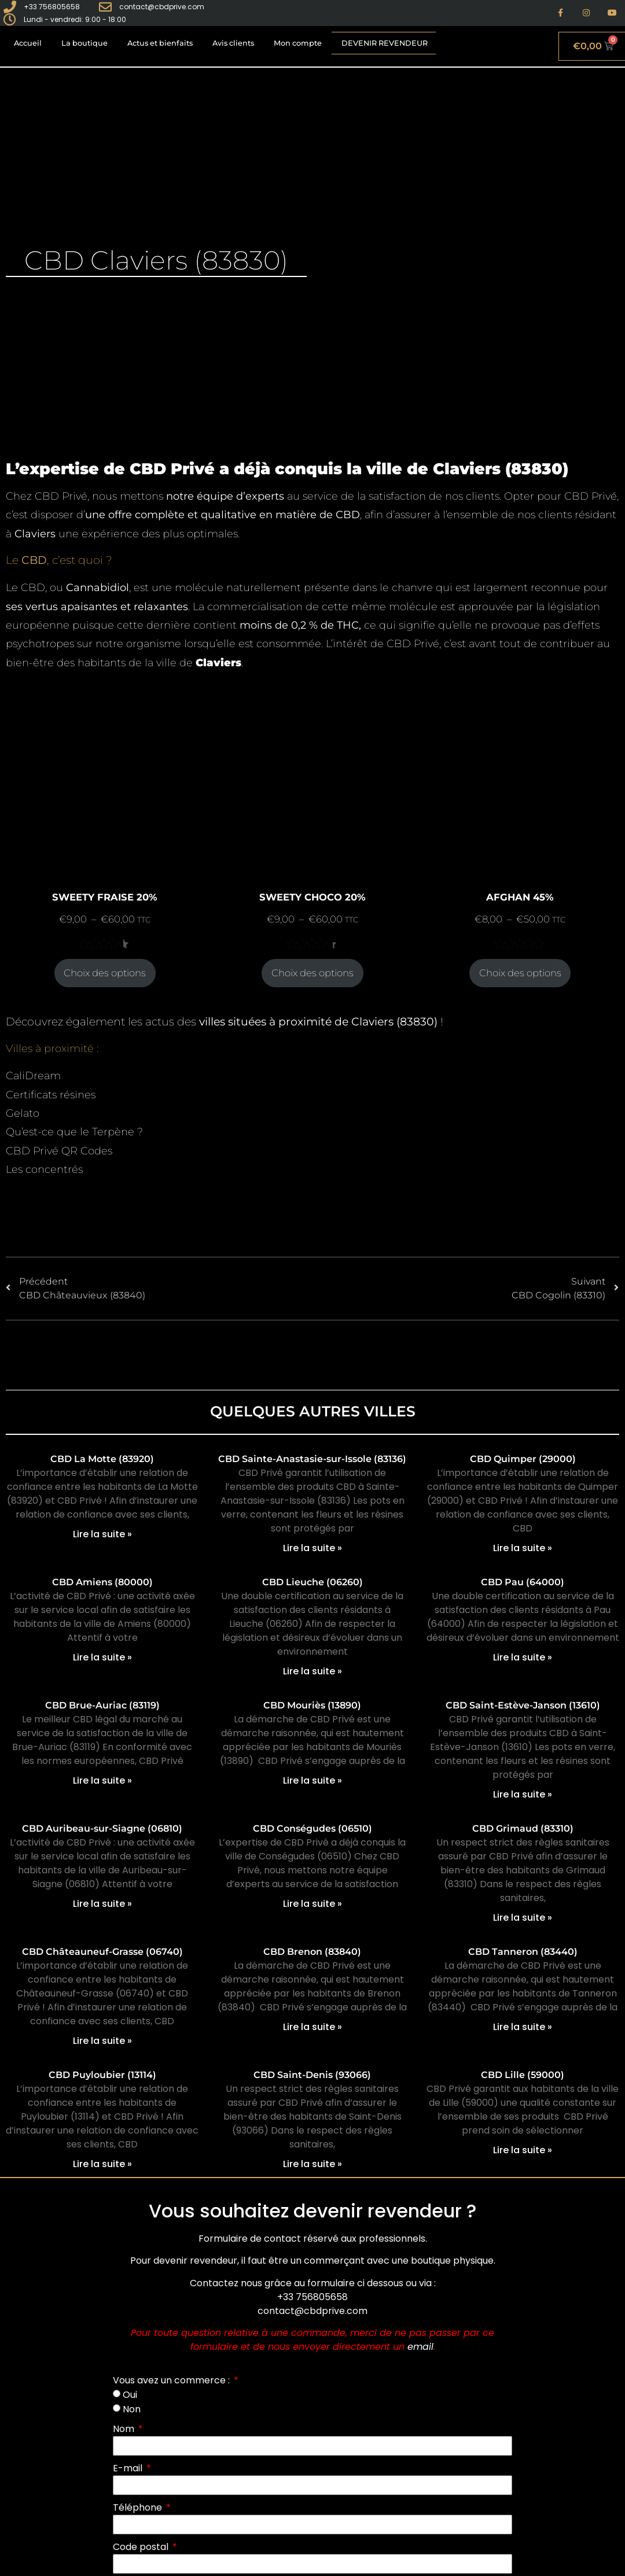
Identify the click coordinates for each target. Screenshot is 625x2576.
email (420, 2346)
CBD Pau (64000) (522, 1582)
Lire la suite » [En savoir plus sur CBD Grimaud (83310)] (522, 1917)
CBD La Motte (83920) (102, 1458)
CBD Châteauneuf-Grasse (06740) (102, 1951)
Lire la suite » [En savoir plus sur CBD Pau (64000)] (522, 1657)
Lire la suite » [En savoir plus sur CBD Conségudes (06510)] (312, 1903)
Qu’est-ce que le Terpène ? (74, 1131)
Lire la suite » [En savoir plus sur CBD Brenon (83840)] (312, 2027)
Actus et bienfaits (160, 43)
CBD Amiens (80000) (102, 1582)
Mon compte (298, 43)
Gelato (22, 1113)
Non (132, 2409)
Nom (125, 2428)
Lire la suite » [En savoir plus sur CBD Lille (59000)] (522, 2150)
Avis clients (233, 43)
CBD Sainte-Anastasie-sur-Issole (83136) (312, 1458)
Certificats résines (50, 1094)
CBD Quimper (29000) (523, 1458)
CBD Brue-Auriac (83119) (102, 1705)
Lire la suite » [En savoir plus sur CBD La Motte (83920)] (102, 1534)
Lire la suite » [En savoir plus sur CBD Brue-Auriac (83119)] (102, 1780)
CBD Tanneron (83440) (523, 1951)
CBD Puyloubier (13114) (102, 2074)
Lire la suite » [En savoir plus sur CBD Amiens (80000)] (102, 1657)
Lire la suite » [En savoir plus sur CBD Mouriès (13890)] (312, 1780)
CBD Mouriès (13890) (312, 1705)
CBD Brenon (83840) (312, 1951)
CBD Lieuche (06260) (312, 1582)
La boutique (84, 43)
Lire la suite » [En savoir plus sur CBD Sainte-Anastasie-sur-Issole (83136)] (312, 1548)
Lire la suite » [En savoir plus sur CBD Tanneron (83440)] (522, 2027)
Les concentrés (44, 1169)
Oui (130, 2394)
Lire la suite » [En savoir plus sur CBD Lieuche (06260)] (312, 1671)
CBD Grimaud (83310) (522, 1828)
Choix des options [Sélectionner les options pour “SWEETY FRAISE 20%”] (105, 973)
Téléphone (138, 2507)
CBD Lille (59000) (522, 2074)
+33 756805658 (312, 2297)
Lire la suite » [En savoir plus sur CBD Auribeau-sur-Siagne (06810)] (102, 1903)
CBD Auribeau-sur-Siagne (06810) (102, 1828)
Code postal (142, 2546)
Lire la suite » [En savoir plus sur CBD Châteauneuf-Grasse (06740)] (102, 2040)
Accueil (28, 43)
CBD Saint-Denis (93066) (312, 2074)
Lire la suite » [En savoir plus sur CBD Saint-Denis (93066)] (312, 2164)
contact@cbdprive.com (312, 2310)
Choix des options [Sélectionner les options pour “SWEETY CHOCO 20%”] (312, 973)
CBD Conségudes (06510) (312, 1828)
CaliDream (33, 1075)
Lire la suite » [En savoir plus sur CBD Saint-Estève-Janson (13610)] (522, 1794)
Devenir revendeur (384, 43)
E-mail (129, 2468)
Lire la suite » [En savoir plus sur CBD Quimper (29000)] (522, 1548)
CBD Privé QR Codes (59, 1151)
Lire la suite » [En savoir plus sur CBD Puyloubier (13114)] (102, 2164)
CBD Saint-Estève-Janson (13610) (523, 1705)
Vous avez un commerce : (172, 2380)
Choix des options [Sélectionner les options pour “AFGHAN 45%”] (520, 973)
